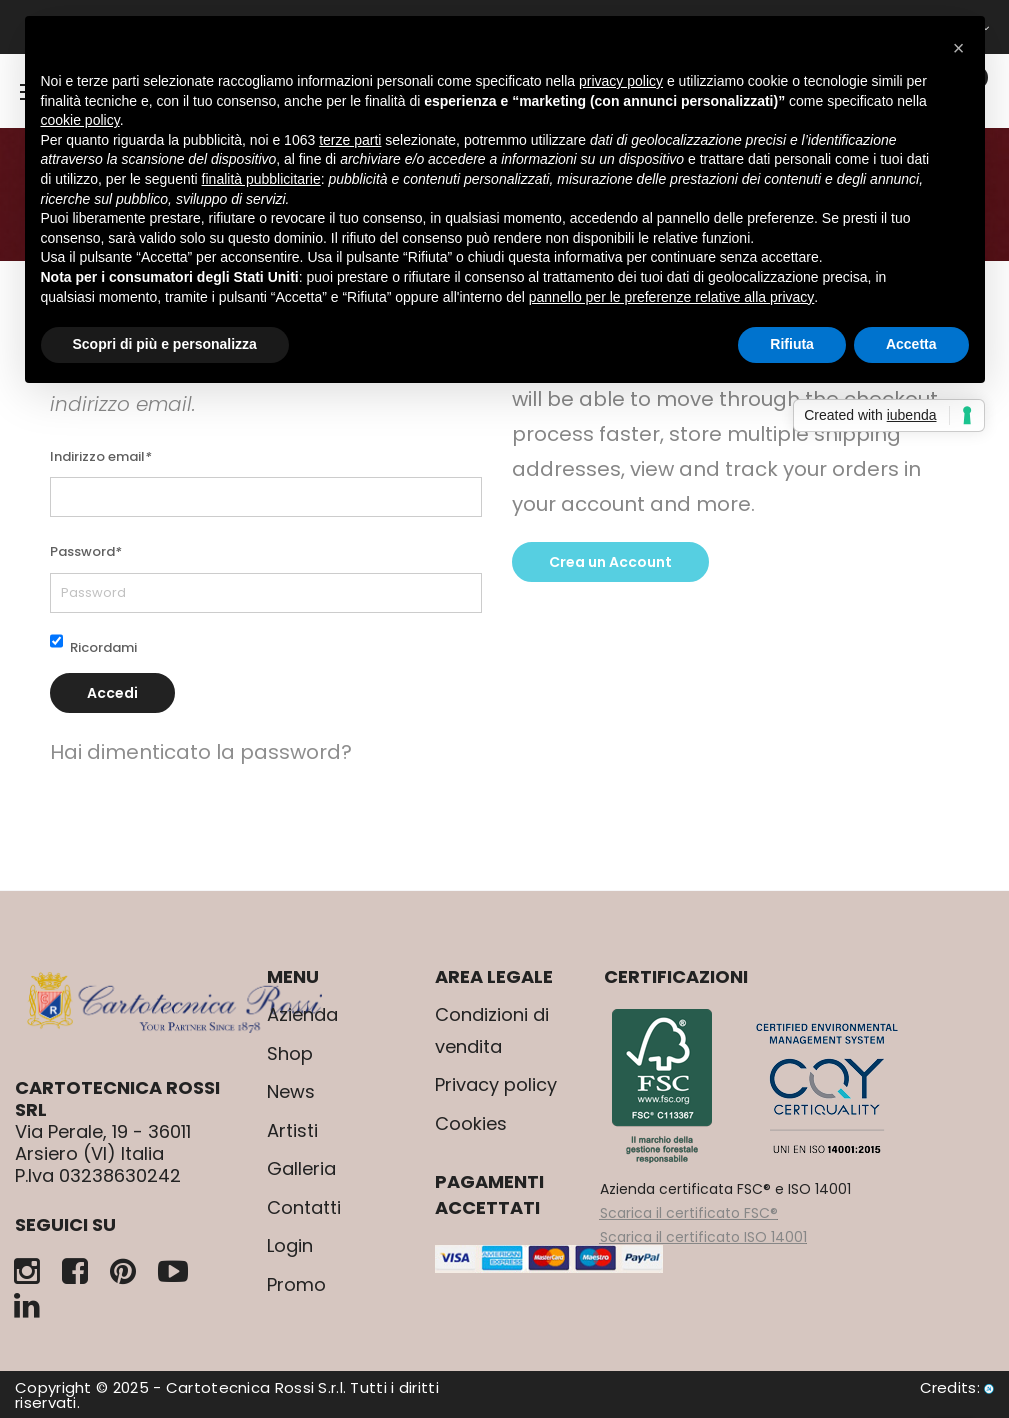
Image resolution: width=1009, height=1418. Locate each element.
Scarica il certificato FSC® (689, 1213)
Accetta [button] (911, 344)
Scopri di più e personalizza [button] (165, 344)
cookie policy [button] (80, 120)
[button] (959, 48)
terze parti (350, 140)
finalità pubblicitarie (261, 179)
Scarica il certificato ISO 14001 (703, 1237)
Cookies (471, 1123)
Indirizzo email (101, 456)
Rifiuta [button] (792, 344)
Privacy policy (496, 1084)
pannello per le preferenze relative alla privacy (672, 297)
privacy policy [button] (621, 81)
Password (86, 551)
